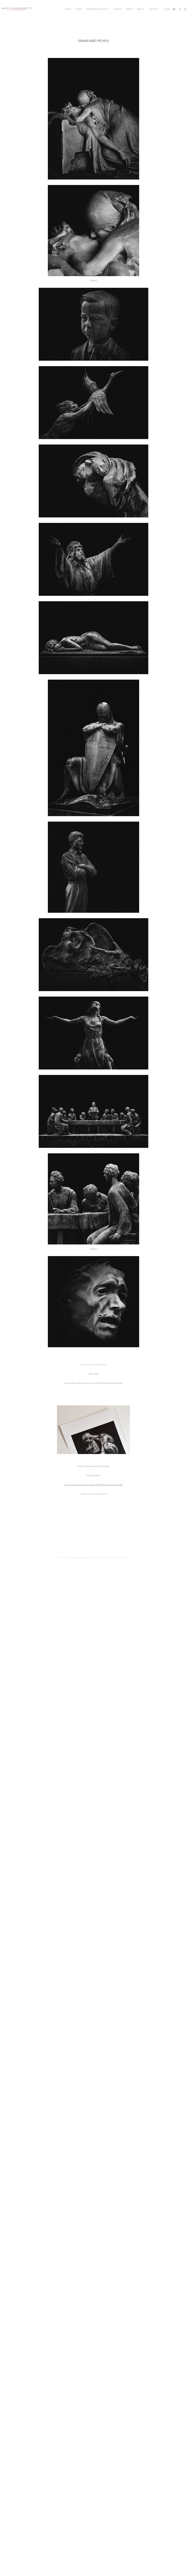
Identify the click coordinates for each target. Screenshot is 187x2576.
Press (129, 9)
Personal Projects (97, 9)
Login (166, 9)
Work (79, 9)
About (140, 9)
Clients (117, 9)
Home (68, 9)
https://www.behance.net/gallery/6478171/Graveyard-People (93, 1484)
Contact (154, 9)
